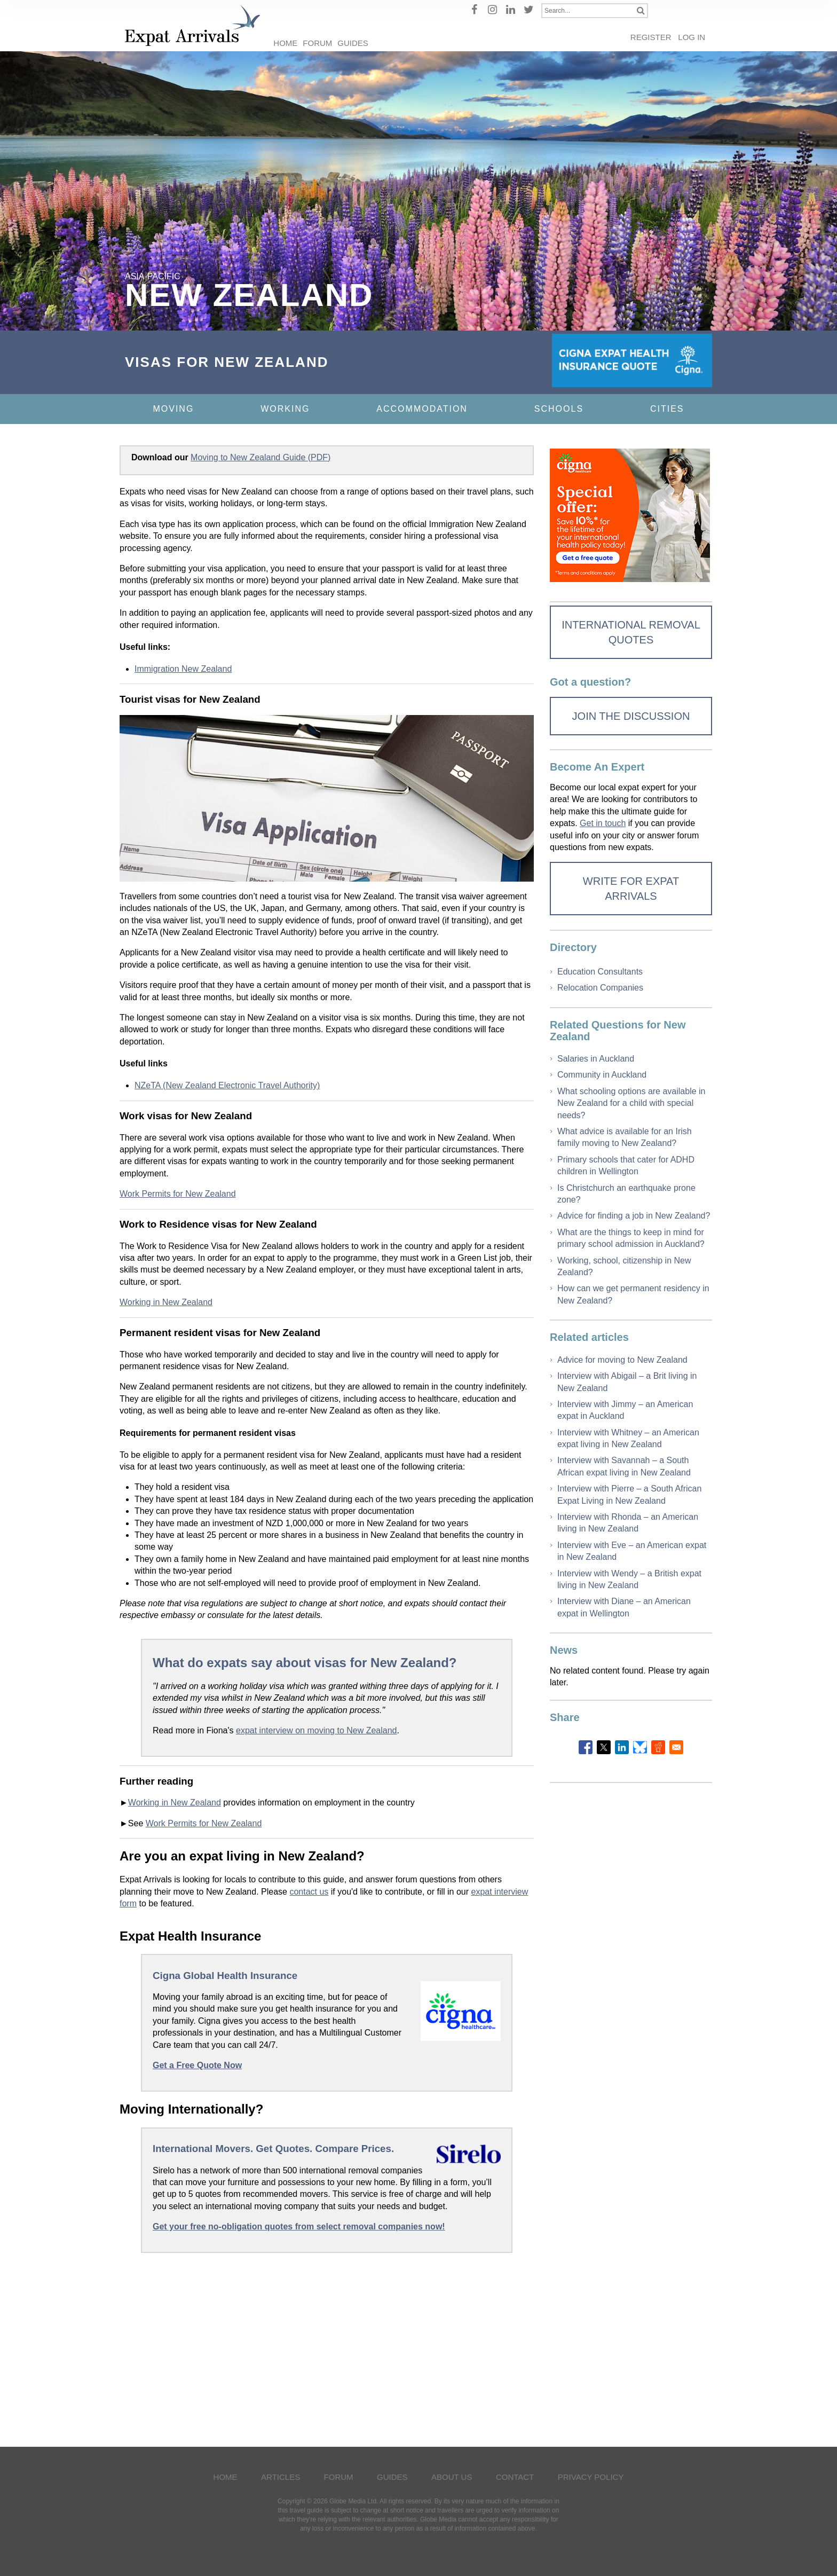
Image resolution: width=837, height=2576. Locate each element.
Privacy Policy (591, 2476)
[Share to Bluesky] (640, 1747)
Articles (280, 2476)
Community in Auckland (601, 1074)
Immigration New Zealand (183, 668)
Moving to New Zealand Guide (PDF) (260, 457)
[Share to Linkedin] (622, 1747)
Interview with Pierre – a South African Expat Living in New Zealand (629, 1494)
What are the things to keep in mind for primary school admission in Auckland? (631, 1238)
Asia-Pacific (152, 276)
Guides (352, 43)
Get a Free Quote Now (197, 2065)
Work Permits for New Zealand (178, 1193)
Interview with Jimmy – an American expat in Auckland (625, 1410)
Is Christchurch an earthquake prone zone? (626, 1193)
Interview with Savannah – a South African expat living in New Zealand (624, 1466)
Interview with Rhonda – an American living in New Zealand (627, 1522)
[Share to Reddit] (658, 1747)
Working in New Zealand (166, 1302)
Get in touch (603, 823)
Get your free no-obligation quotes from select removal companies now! (299, 2226)
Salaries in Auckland (595, 1058)
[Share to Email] (676, 1747)
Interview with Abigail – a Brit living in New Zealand (627, 1381)
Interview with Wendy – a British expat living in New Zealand (629, 1579)
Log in (691, 37)
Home (285, 43)
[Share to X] (604, 1747)
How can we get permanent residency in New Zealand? (633, 1294)
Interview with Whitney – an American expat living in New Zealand (628, 1438)
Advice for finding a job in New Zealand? (633, 1215)
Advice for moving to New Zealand (622, 1359)
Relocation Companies (600, 987)
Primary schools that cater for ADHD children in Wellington (625, 1165)
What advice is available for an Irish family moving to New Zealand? (624, 1137)
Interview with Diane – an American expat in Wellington (624, 1607)
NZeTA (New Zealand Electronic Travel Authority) (227, 1085)
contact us (308, 1891)
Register (651, 37)
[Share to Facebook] (586, 1747)
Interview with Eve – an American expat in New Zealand (631, 1551)
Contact (515, 2476)
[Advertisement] (326, 2347)
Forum (317, 43)
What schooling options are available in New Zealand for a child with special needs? (631, 1103)
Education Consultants (600, 971)
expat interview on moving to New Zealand (316, 1730)
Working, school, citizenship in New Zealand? (624, 1266)
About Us (451, 2476)
